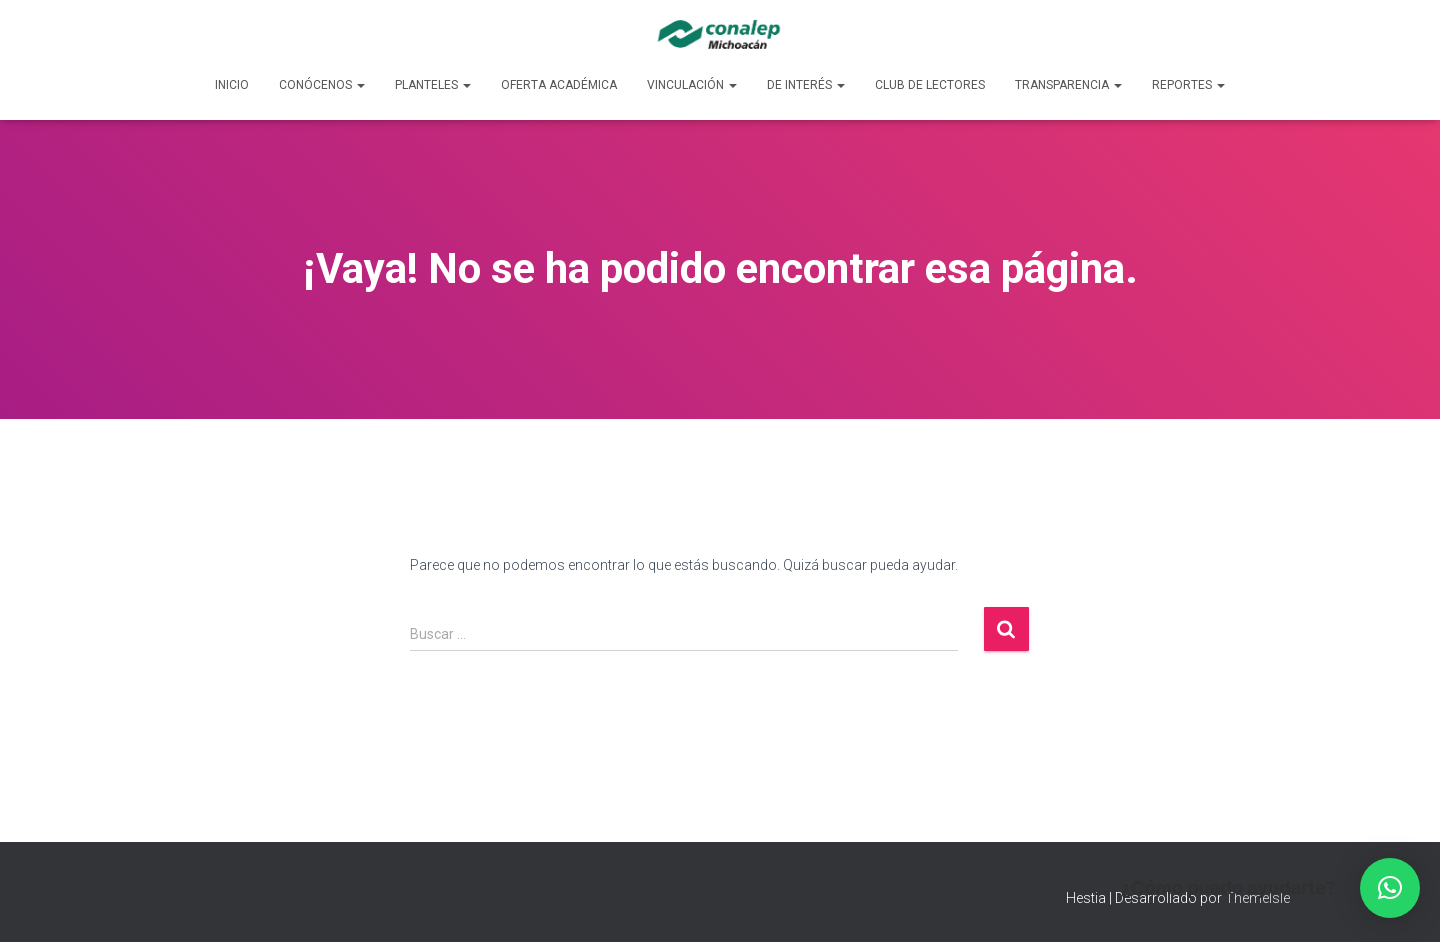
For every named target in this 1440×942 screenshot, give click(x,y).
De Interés (806, 85)
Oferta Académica (559, 85)
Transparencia (1068, 85)
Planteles (433, 85)
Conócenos (322, 85)
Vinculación (692, 85)
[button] (1390, 888)
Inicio (232, 85)
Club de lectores (930, 85)
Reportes (1188, 85)
